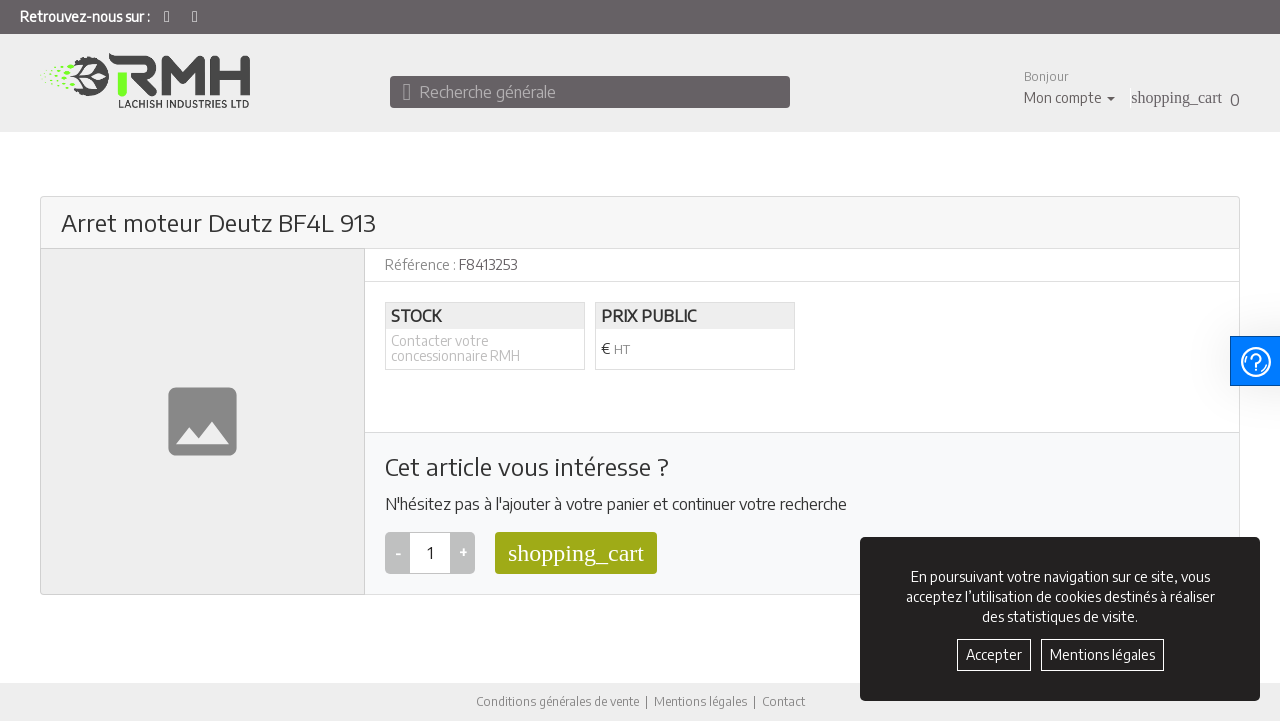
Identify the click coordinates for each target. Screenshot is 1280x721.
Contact (783, 702)
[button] (1069, 87)
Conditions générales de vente (557, 701)
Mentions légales (700, 701)
